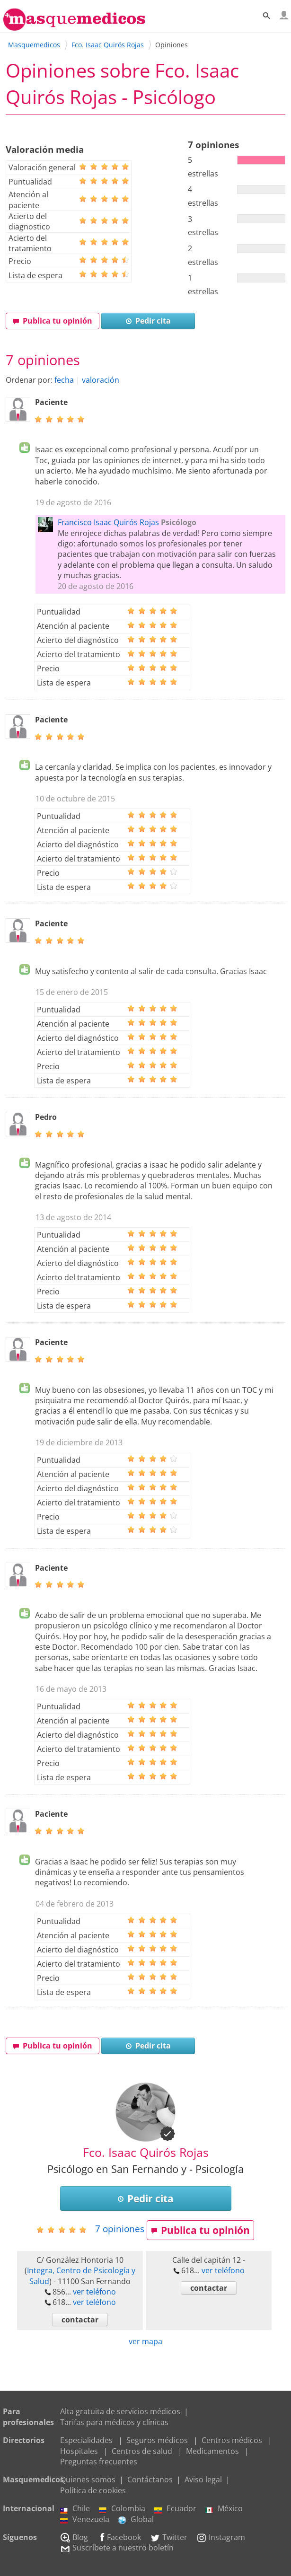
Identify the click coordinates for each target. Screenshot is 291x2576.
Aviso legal (203, 2479)
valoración (100, 380)
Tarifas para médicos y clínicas (114, 2422)
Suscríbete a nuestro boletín (117, 2547)
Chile (75, 2508)
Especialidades (86, 2440)
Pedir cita (148, 321)
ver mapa (145, 2341)
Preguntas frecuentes (98, 2461)
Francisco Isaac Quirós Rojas (108, 522)
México (224, 2508)
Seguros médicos (157, 2440)
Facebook (119, 2537)
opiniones (119, 2228)
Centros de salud (142, 2451)
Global (136, 2519)
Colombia (122, 2508)
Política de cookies (93, 2490)
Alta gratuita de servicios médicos (120, 2411)
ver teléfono (94, 2291)
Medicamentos (212, 2451)
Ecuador (175, 2508)
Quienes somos (87, 2479)
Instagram (220, 2537)
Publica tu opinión (52, 321)
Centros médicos (232, 2440)
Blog (74, 2537)
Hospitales (79, 2451)
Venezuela (84, 2519)
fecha (64, 380)
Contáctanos (150, 2479)
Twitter (168, 2537)
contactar (80, 2319)
